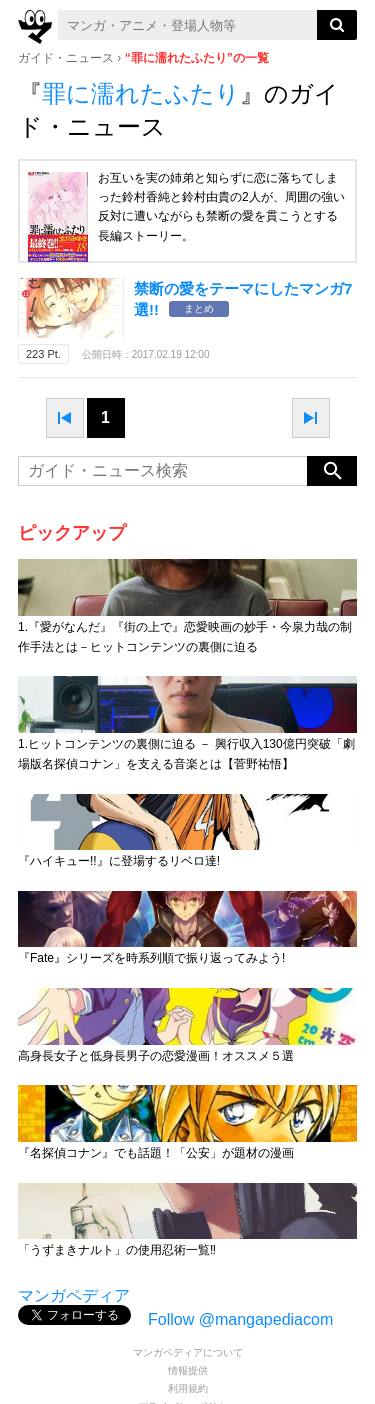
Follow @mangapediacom (240, 1319)
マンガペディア (74, 1295)
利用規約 (188, 1388)
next (311, 418)
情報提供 (188, 1370)
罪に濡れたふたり (141, 93)
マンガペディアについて (188, 1352)
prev (65, 418)
